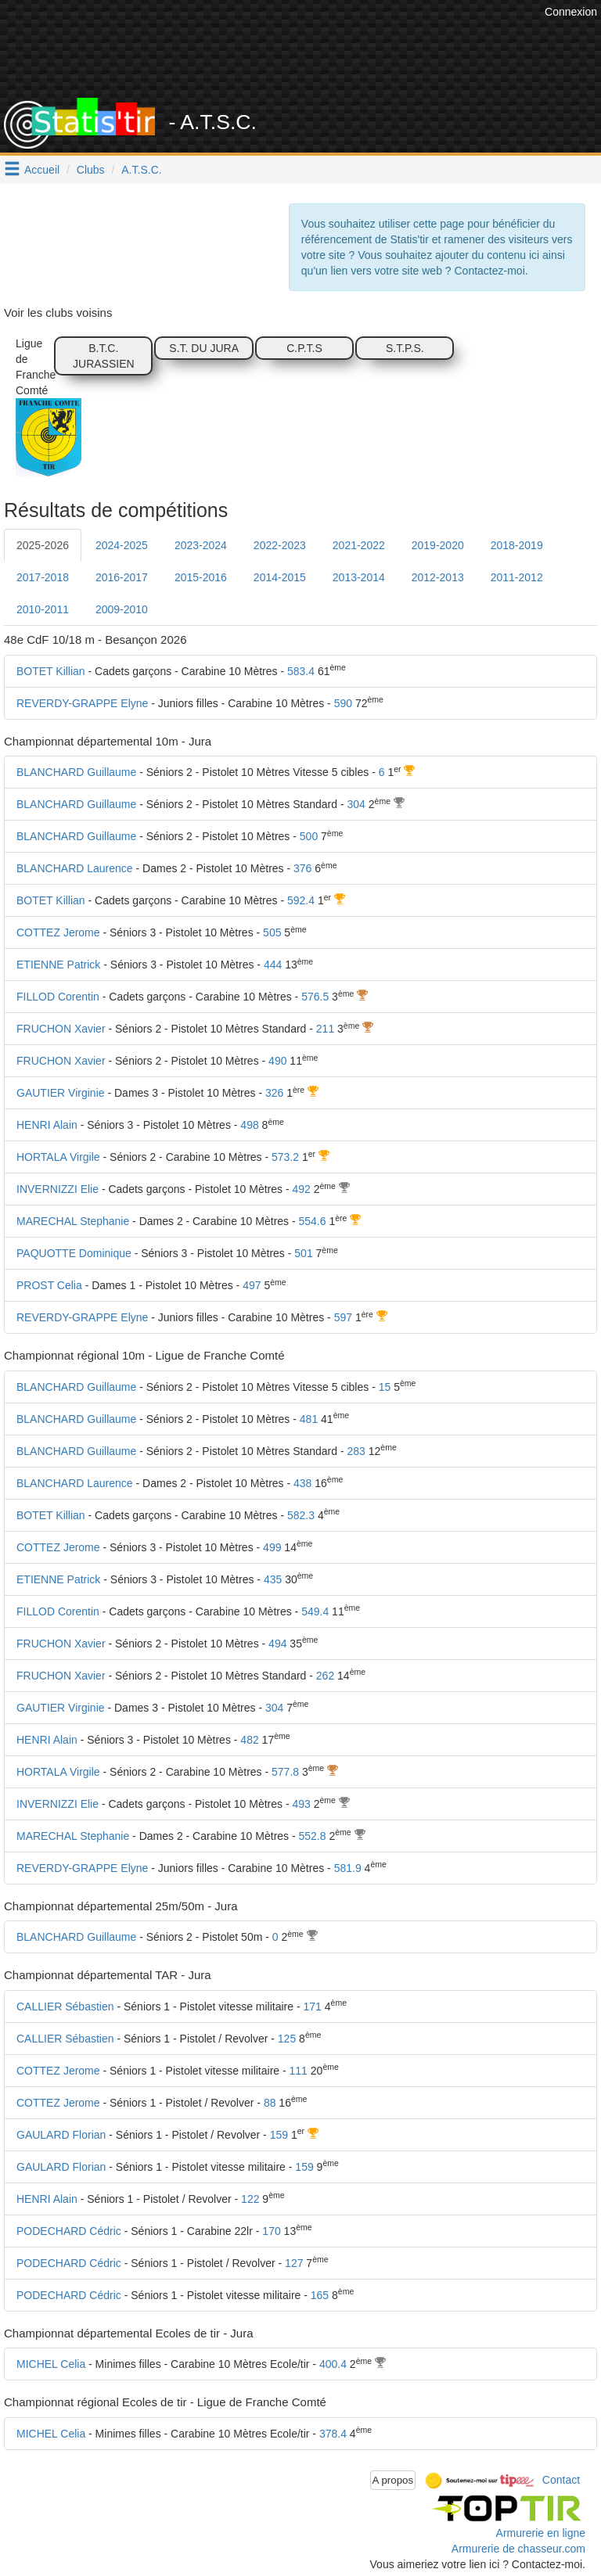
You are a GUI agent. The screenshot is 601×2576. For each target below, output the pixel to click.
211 (325, 1028)
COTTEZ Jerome (58, 932)
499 (272, 1547)
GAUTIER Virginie (60, 1093)
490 (277, 1060)
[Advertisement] (312, 58)
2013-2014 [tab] (359, 577)
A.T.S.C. (141, 169)
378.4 (333, 2433)
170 (271, 2231)
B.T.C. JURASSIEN (104, 356)
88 (270, 2102)
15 (385, 1387)
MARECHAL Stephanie (72, 1221)
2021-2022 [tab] (359, 545)
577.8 (285, 1772)
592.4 (301, 900)
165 (320, 2295)
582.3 (301, 1515)
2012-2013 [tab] (438, 577)
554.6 (312, 1221)
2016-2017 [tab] (121, 577)
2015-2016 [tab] (201, 577)
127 (294, 2263)
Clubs (91, 169)
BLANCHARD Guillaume (76, 772)
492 (301, 1189)
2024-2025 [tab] (121, 545)
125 (287, 2038)
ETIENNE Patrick (58, 964)
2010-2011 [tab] (42, 609)
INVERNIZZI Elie (57, 1189)
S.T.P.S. (405, 348)
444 (273, 964)
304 (356, 804)
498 (249, 1125)
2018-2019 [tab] (517, 545)
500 (309, 836)
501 (303, 1253)
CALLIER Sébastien (65, 2006)
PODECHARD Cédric (68, 2231)
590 (343, 703)
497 (252, 1285)
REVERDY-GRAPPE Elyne (82, 703)
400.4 (333, 2364)
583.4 (301, 671)
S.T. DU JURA (204, 348)
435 (273, 1579)
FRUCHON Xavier (61, 1028)
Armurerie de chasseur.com (518, 2548)
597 (343, 1317)
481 (309, 1419)
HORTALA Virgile (58, 1157)
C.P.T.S (304, 348)
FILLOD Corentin (57, 996)
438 (302, 1483)
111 (299, 2070)
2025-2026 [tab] (42, 545)
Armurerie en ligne (540, 2533)
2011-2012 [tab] (517, 577)
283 (356, 1451)
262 (325, 1675)
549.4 (315, 1611)
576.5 (315, 996)
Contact (561, 2479)
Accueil (41, 169)
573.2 (285, 1157)
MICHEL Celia (50, 2364)
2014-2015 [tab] (280, 577)
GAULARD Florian (61, 2135)
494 (277, 1643)
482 (249, 1740)
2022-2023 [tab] (280, 545)
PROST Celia (49, 1285)
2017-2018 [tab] (42, 577)
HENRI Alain (46, 1125)
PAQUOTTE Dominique (73, 1253)
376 (302, 868)
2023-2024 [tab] (201, 545)
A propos (393, 2480)
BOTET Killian (50, 671)
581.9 (348, 1868)
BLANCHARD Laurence (74, 868)
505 (272, 932)
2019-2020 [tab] (438, 545)
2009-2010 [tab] (121, 609)
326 (274, 1093)
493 (301, 1804)
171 (313, 2006)
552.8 (312, 1836)
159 (279, 2135)
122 (250, 2199)
